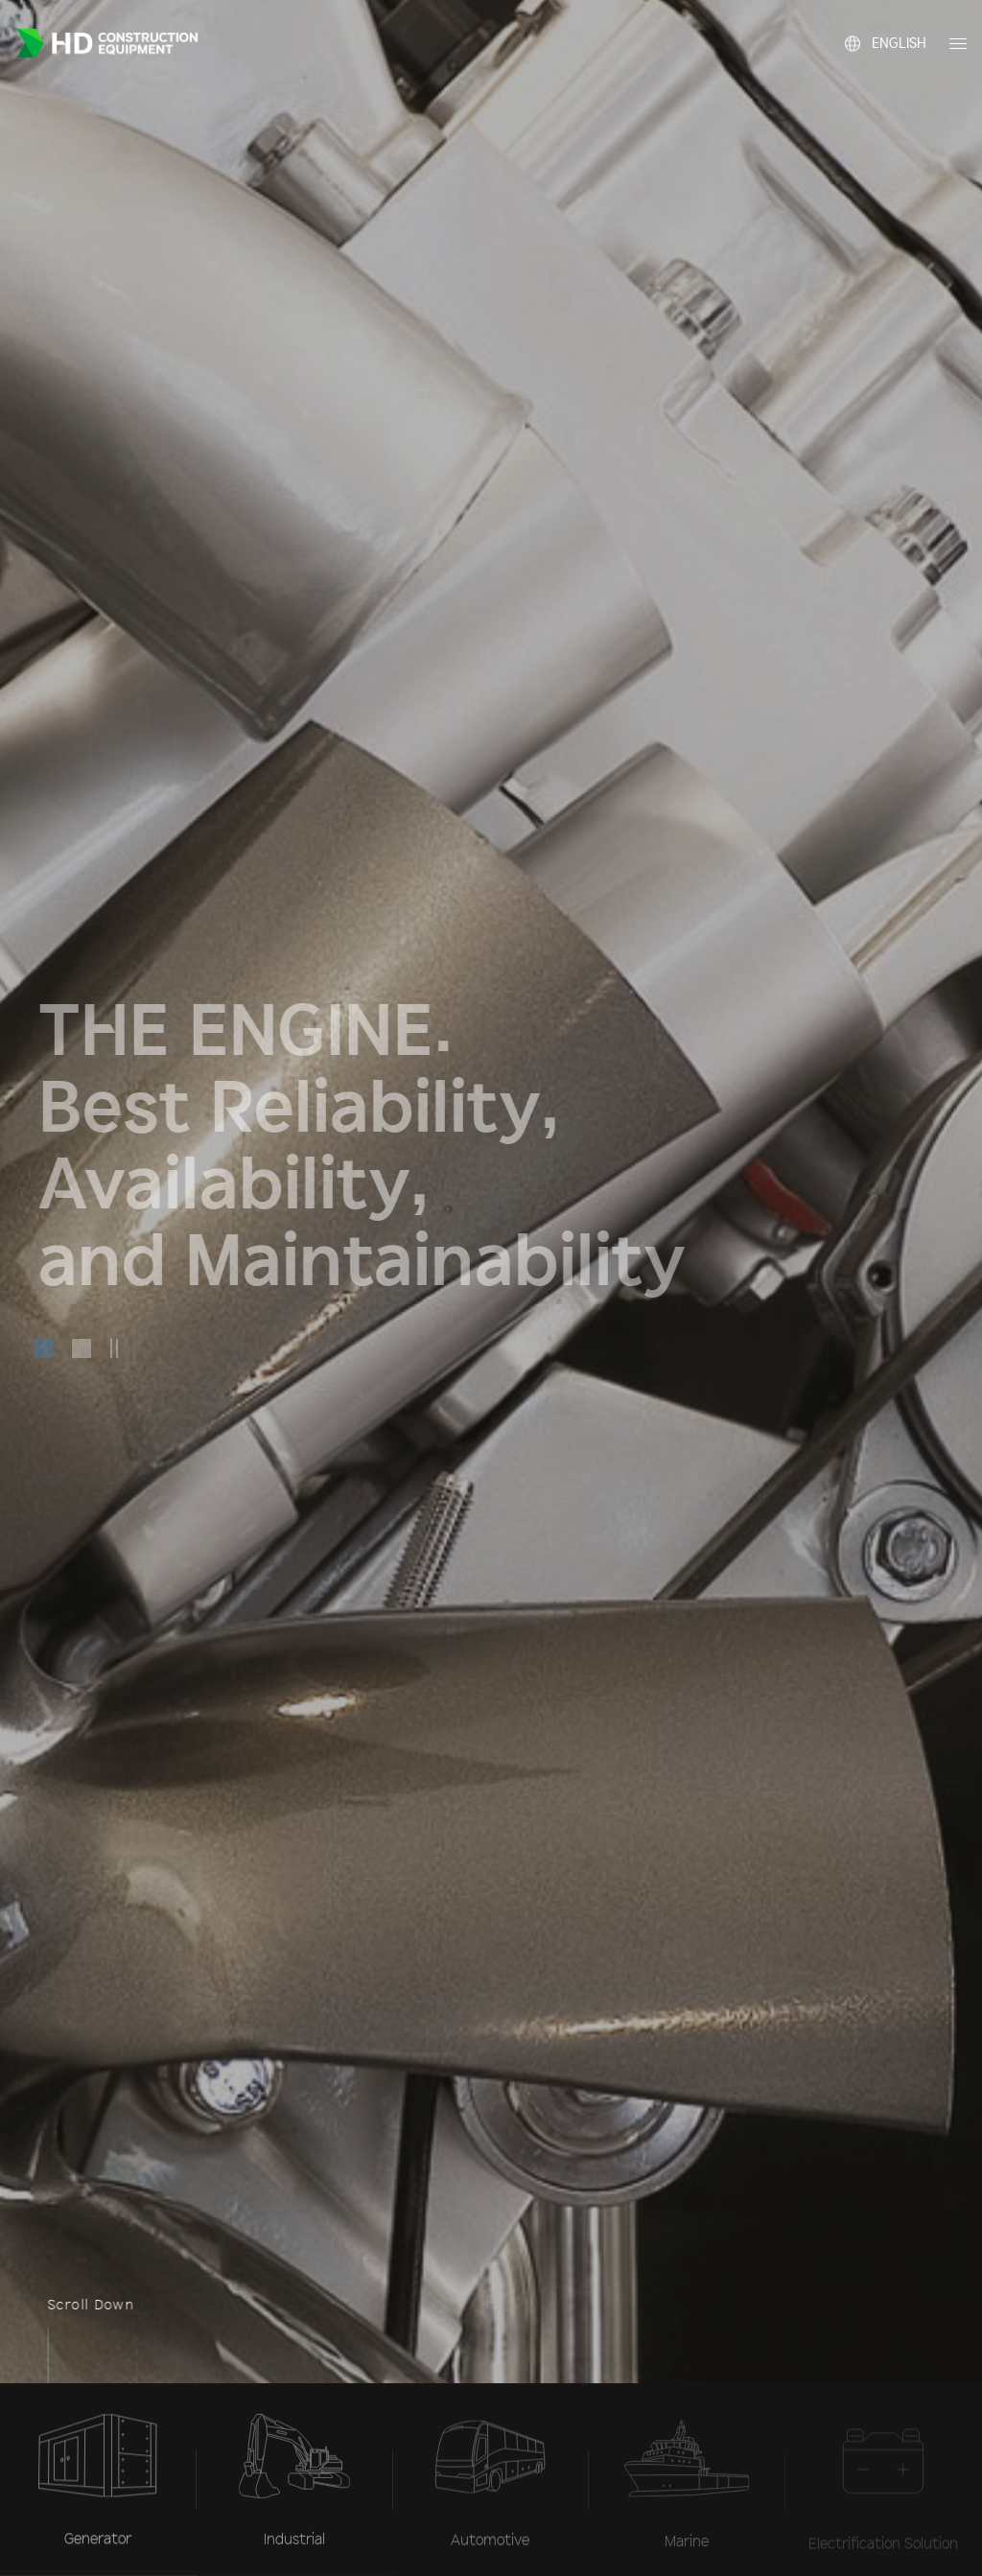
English (899, 26)
